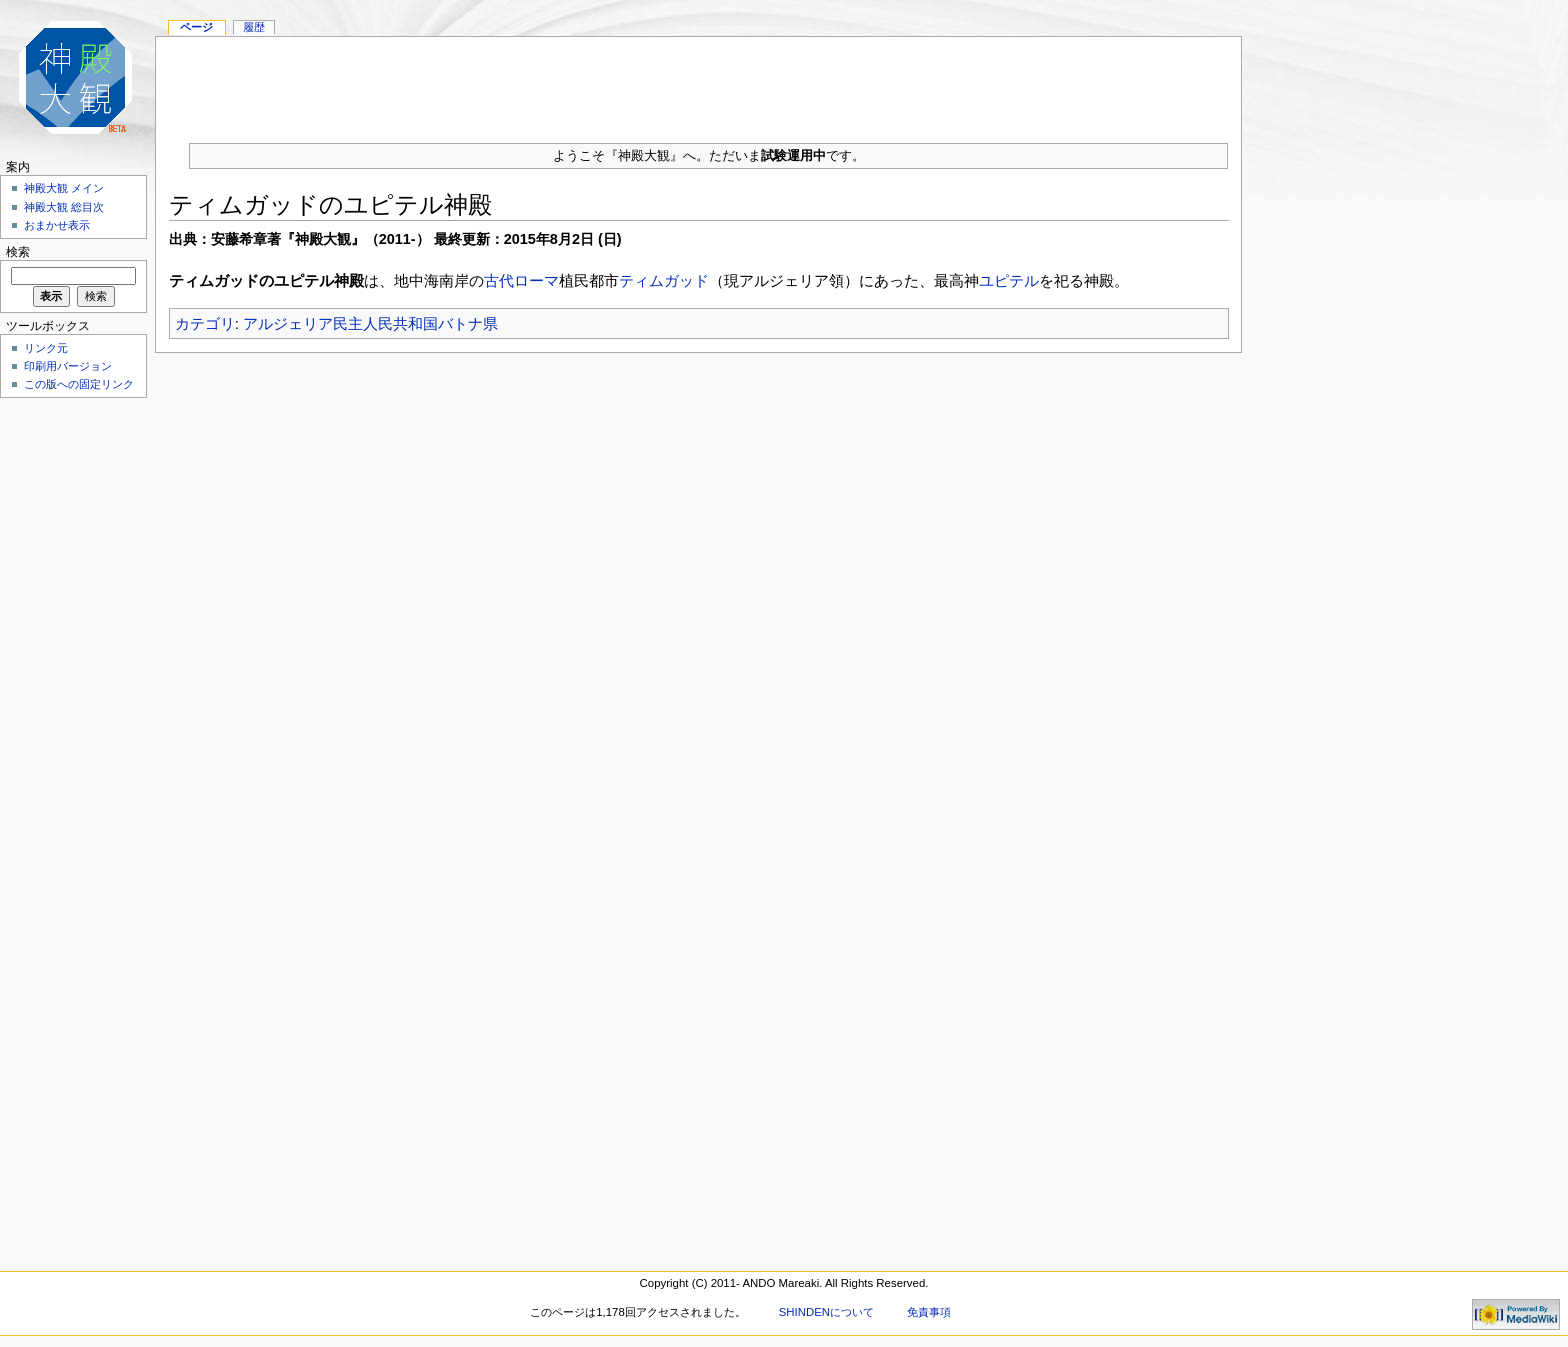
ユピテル (1009, 280)
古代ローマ (521, 280)
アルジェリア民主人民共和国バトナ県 (370, 323)
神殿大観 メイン (64, 188)
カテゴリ (205, 323)
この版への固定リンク (79, 384)
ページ (196, 27)
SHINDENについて (826, 1312)
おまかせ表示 (57, 225)
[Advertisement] (699, 82)
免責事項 (929, 1312)
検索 (18, 252)
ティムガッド (664, 280)
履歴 (254, 27)
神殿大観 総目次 (64, 207)
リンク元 (46, 348)
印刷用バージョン (68, 366)
